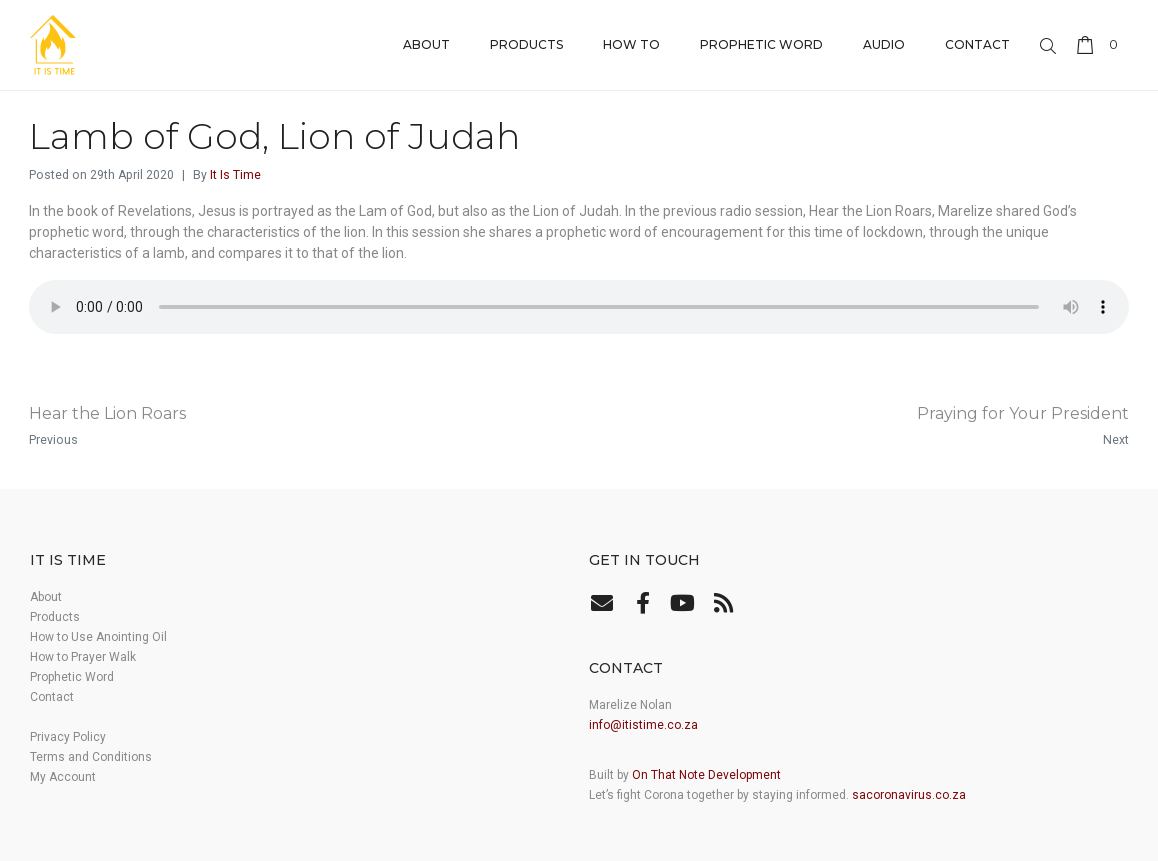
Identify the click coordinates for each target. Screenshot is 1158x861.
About (426, 44)
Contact (977, 44)
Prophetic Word (761, 44)
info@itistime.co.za (643, 725)
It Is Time (235, 175)
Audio (884, 44)
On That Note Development (706, 775)
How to (631, 44)
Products (526, 44)
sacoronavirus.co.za (909, 795)
